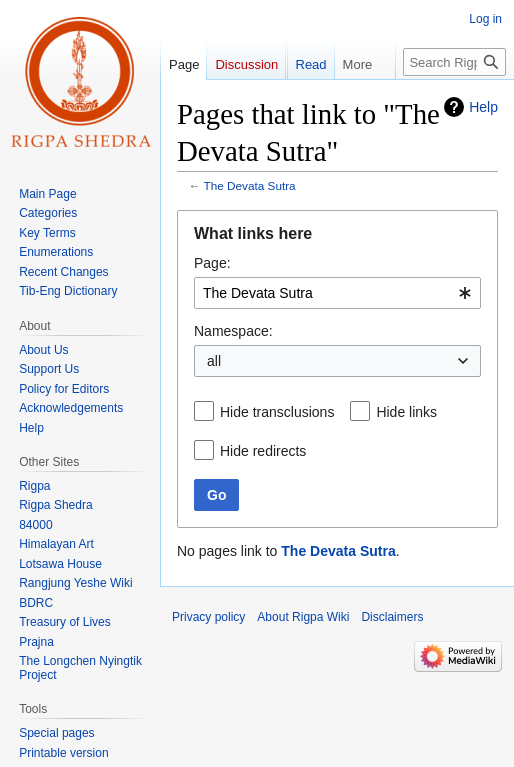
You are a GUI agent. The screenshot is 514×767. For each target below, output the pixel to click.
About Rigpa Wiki (303, 617)
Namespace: (233, 331)
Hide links (406, 412)
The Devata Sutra (250, 185)
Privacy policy (208, 617)
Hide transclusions (277, 412)
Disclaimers (392, 617)
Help (483, 107)
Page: (212, 263)
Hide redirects (263, 451)
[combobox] (337, 293)
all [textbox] (214, 361)
